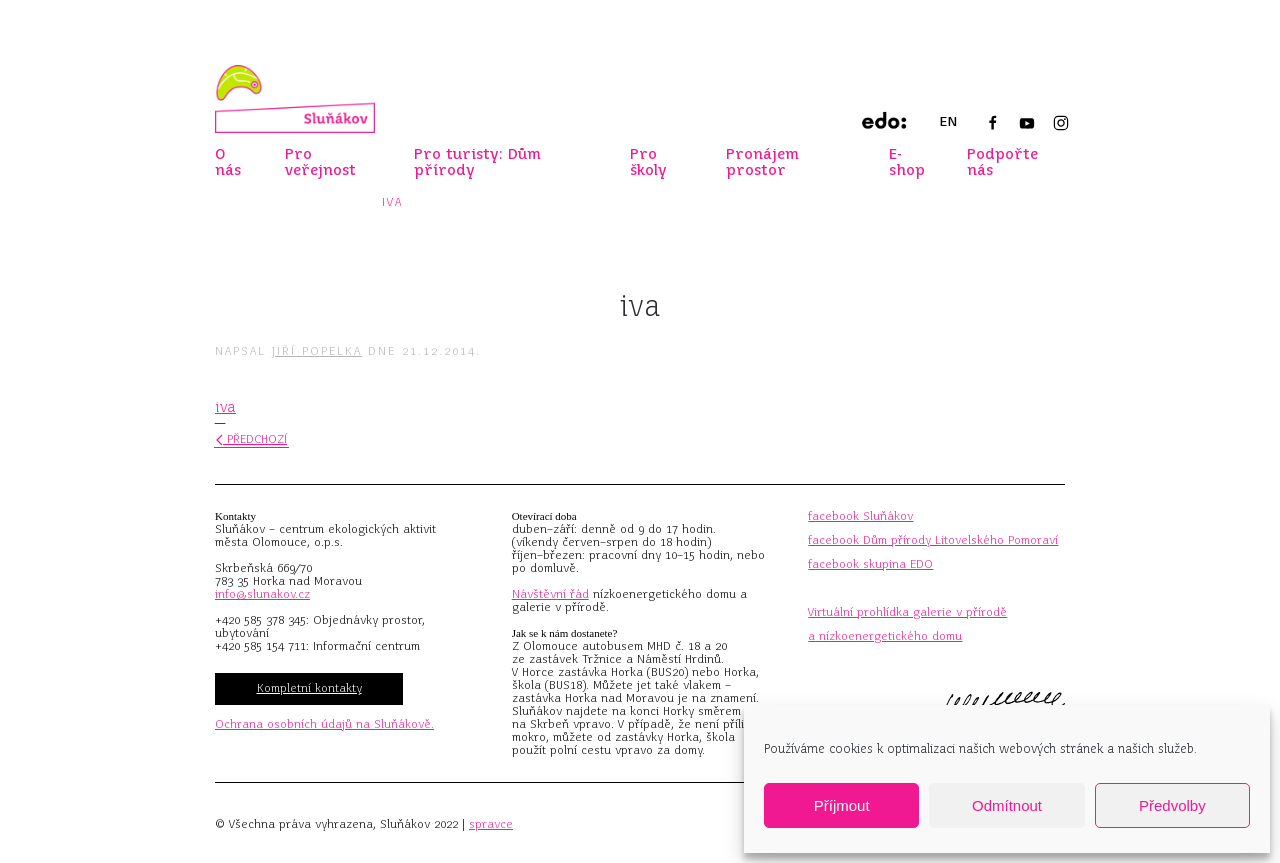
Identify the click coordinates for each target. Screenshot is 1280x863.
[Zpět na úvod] (295, 99)
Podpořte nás (1002, 162)
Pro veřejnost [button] (320, 162)
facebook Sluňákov (860, 516)
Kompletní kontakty (309, 688)
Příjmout (842, 805)
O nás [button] (228, 162)
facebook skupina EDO (870, 564)
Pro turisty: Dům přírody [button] (477, 162)
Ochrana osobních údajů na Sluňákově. (324, 724)
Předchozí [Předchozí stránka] (251, 439)
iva (225, 407)
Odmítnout (1007, 805)
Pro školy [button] (648, 162)
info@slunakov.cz (262, 594)
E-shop (907, 162)
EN (948, 121)
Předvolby (1172, 805)
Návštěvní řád (550, 594)
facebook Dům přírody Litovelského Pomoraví (933, 540)
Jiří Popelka (317, 351)
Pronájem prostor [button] (762, 162)
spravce (491, 824)
